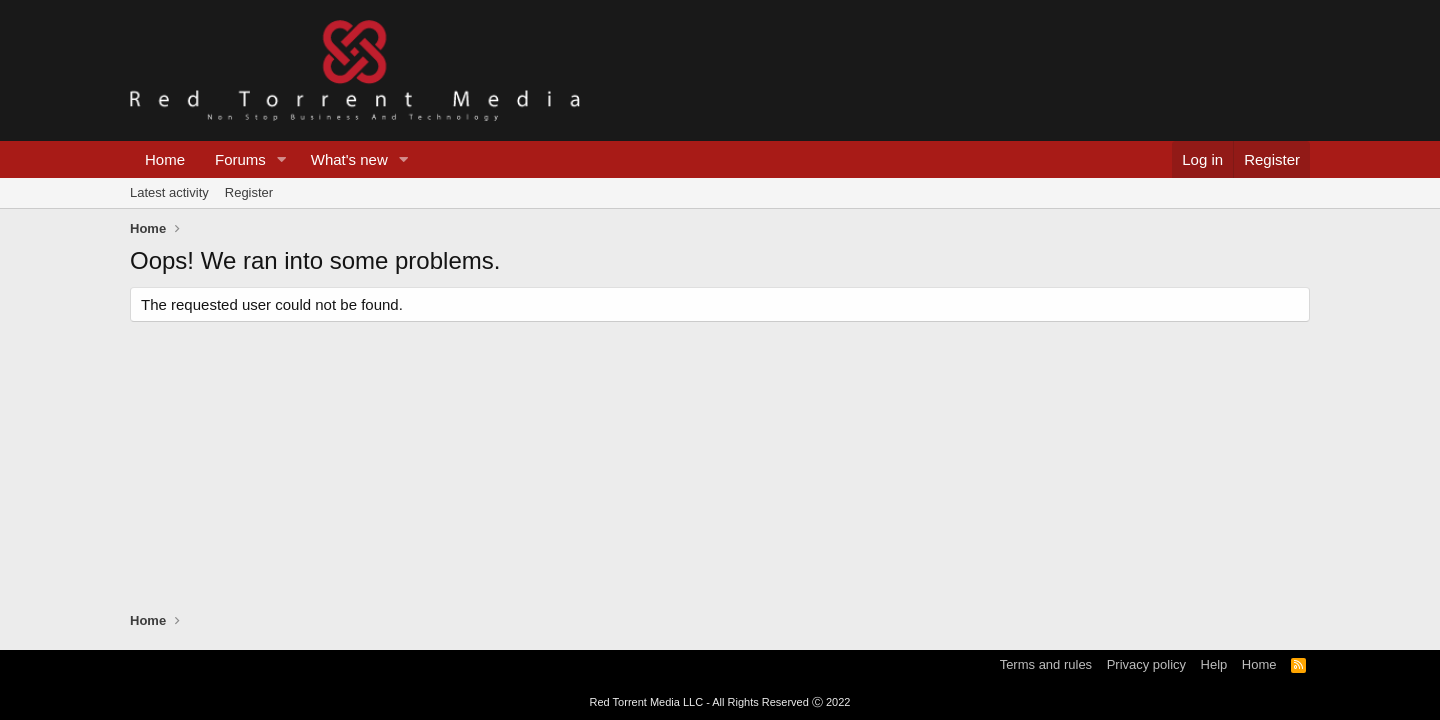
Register (249, 192)
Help (1214, 664)
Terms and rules (1046, 664)
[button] (282, 159)
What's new (349, 159)
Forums (240, 159)
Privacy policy (1146, 664)
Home (165, 159)
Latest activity (169, 192)
